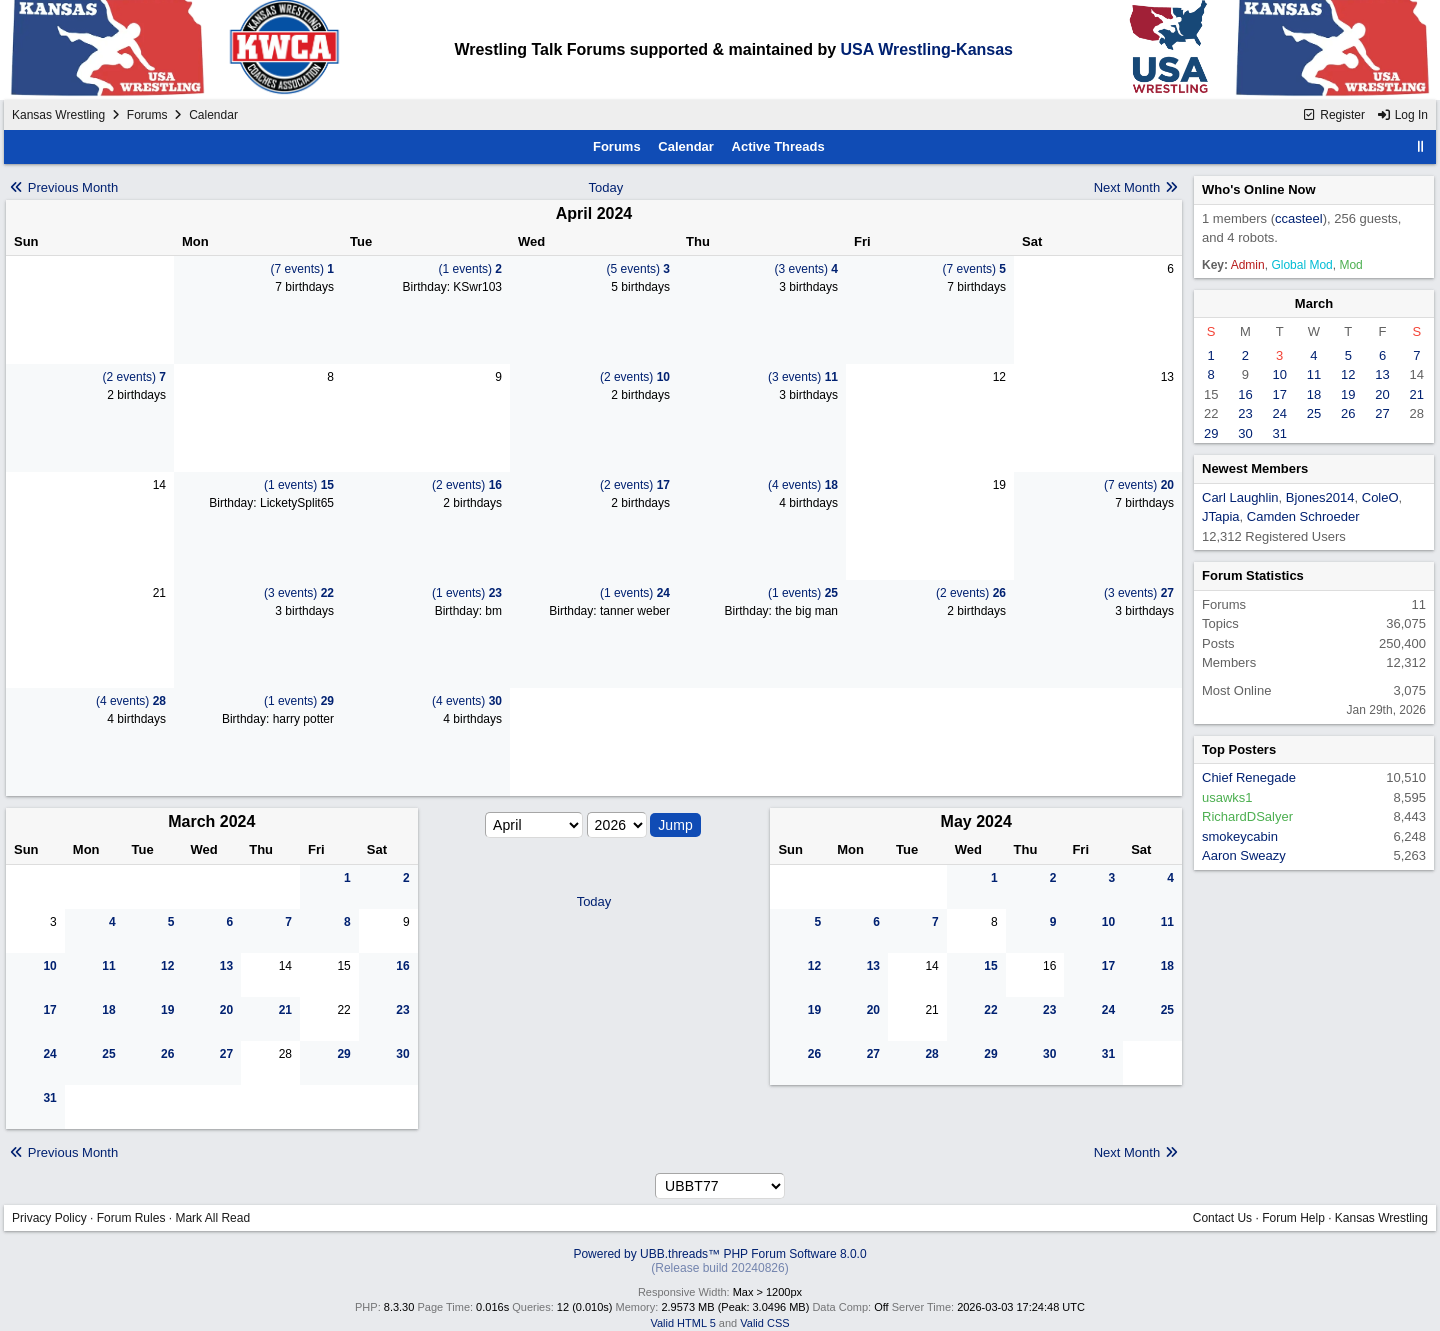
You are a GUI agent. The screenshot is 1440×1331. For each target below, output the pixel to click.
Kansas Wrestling (58, 115)
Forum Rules (131, 1218)
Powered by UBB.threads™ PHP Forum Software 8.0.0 (719, 1254)
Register (1333, 115)
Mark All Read (212, 1218)
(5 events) (638, 269)
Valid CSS (764, 1323)
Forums (147, 115)
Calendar (686, 146)
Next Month (1137, 187)
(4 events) (803, 485)
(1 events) (470, 269)
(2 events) (134, 377)
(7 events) (302, 269)
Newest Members (1255, 468)
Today (606, 187)
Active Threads (778, 146)
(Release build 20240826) (719, 1268)
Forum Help (1293, 1218)
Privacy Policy (49, 1218)
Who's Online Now (1259, 189)
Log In (1402, 115)
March (1314, 303)
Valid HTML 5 (682, 1323)
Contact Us (1222, 1218)
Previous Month (63, 187)
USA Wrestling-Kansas (927, 49)
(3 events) (806, 269)
